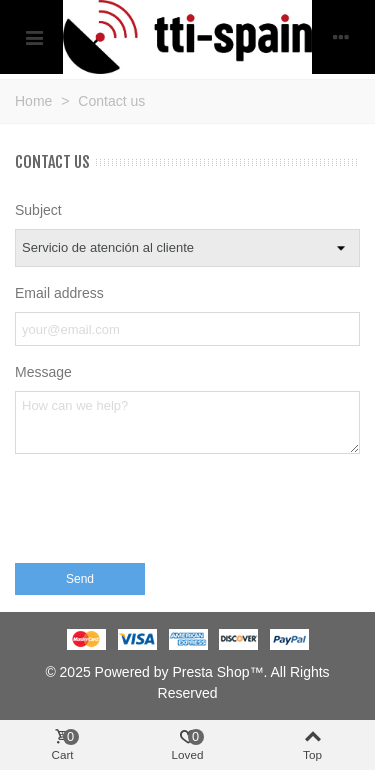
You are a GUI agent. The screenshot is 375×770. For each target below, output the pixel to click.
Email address (59, 293)
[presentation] (167, 514)
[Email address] (187, 329)
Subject (38, 210)
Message (43, 372)
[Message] (187, 422)
